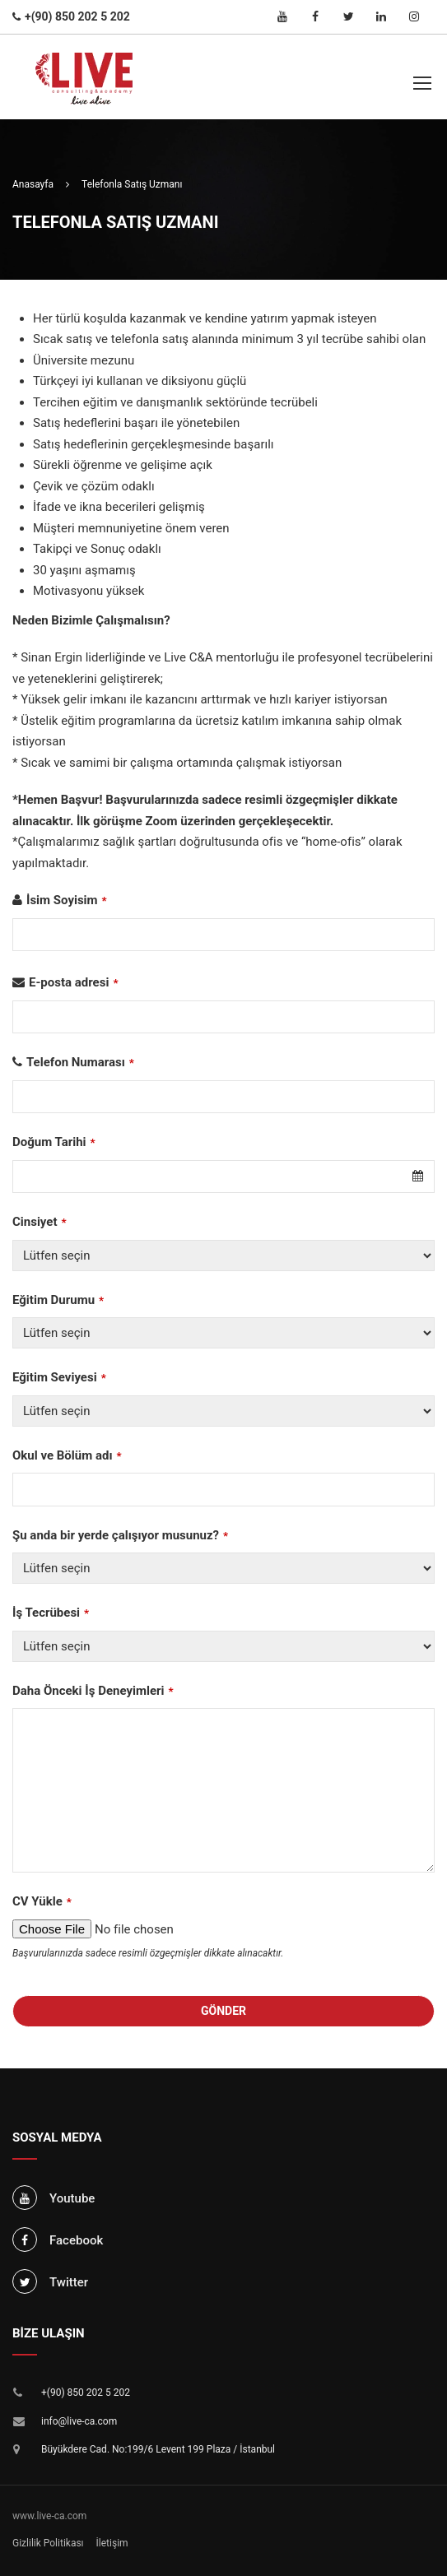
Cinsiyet (39, 1221)
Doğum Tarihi (53, 1142)
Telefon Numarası (80, 1062)
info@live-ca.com (79, 2421)
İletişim (112, 2543)
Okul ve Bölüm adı (67, 1455)
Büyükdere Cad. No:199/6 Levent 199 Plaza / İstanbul (158, 2449)
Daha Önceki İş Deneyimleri (93, 1690)
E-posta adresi (74, 982)
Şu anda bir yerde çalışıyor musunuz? (120, 1535)
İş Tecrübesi (50, 1612)
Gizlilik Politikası (48, 2543)
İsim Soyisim (66, 900)
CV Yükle (42, 1901)
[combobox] (223, 1177)
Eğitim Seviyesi (59, 1377)
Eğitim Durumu (58, 1300)
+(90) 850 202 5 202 (85, 2392)
